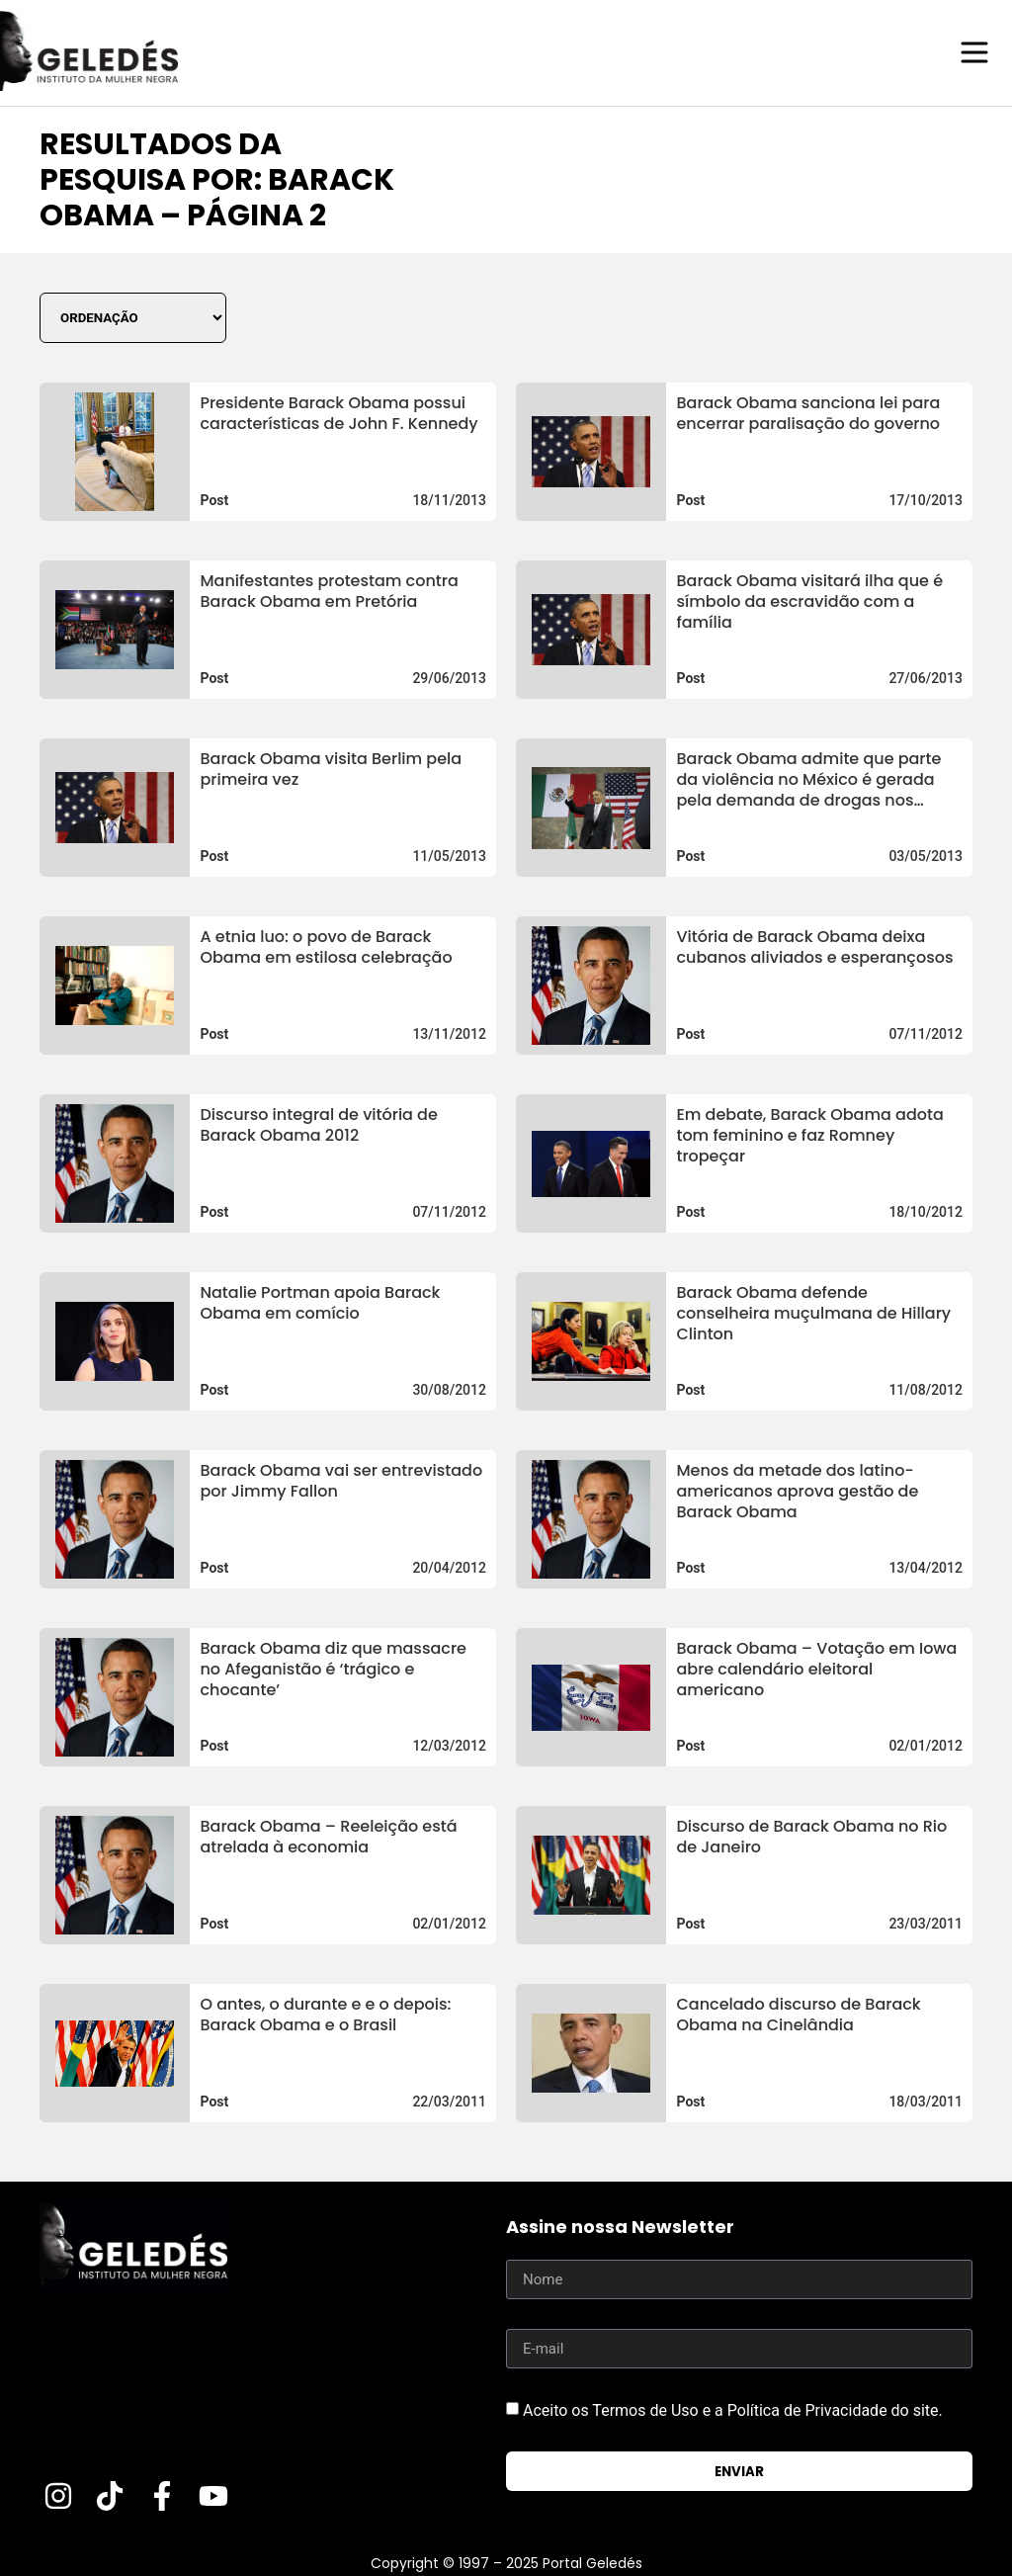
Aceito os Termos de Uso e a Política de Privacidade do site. (733, 2409)
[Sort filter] (133, 317)
